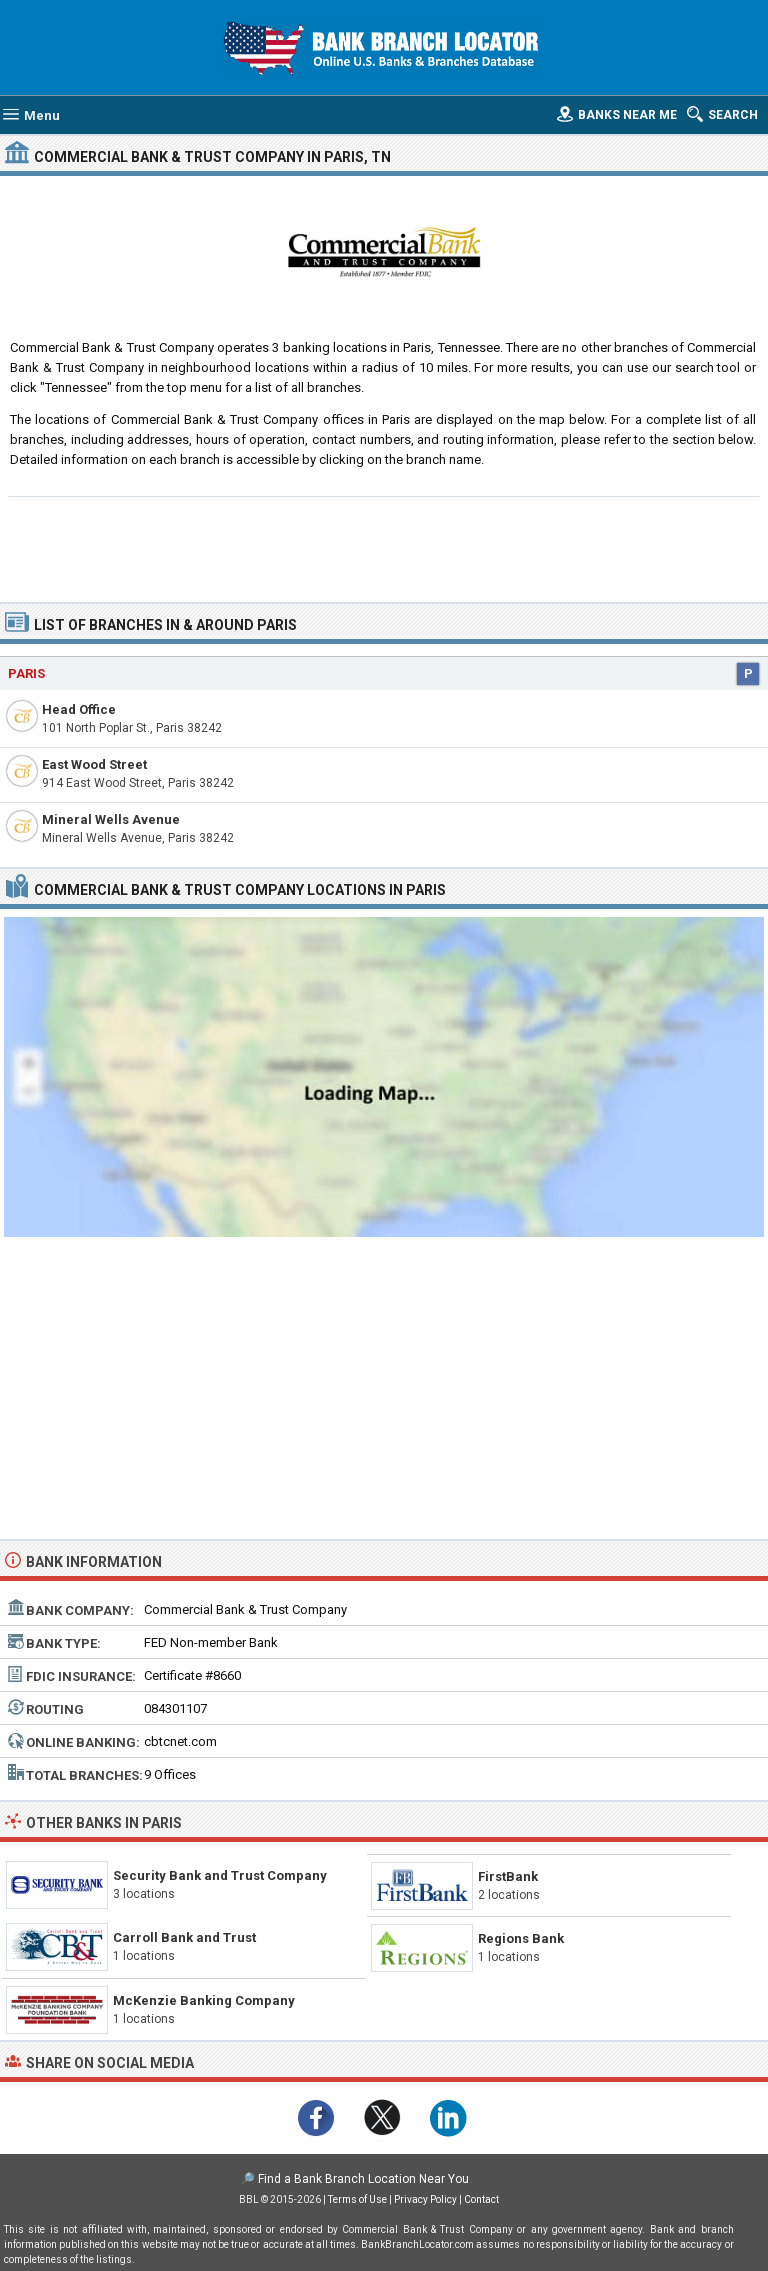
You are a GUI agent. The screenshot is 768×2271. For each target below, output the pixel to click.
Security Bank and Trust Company (220, 1875)
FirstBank (508, 1876)
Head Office (79, 709)
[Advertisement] (384, 547)
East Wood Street (94, 764)
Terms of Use (357, 2199)
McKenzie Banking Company (204, 2000)
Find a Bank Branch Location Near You (363, 2179)
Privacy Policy (425, 2199)
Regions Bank (521, 1938)
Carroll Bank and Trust (184, 1937)
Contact (481, 2199)
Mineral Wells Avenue (111, 819)
